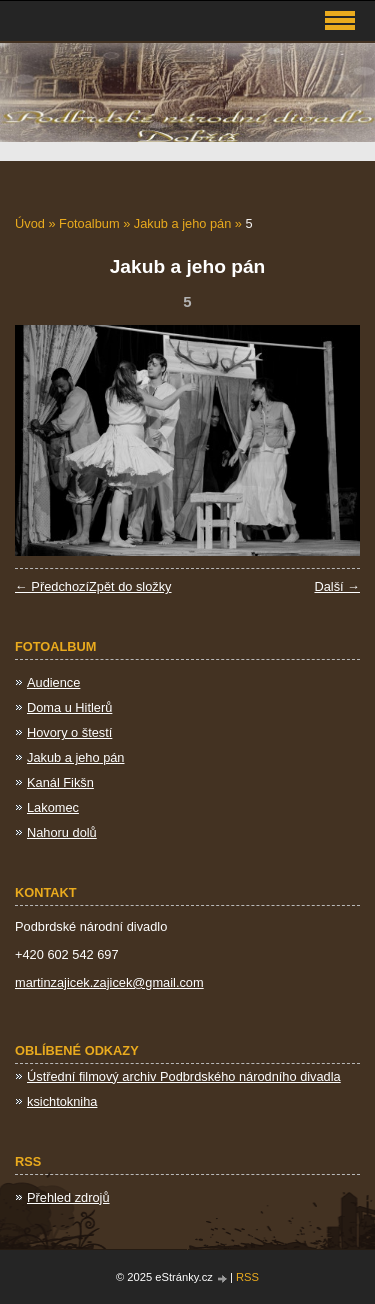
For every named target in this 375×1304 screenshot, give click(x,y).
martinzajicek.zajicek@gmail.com (109, 982)
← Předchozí (52, 586)
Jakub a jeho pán (182, 223)
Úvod (30, 223)
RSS (247, 1277)
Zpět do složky (130, 586)
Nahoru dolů (62, 832)
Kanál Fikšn (60, 782)
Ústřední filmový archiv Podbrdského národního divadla (184, 1076)
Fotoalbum (89, 223)
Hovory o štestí (69, 732)
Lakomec (53, 807)
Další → (337, 586)
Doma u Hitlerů (69, 707)
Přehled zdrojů (68, 1197)
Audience (53, 682)
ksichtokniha (62, 1101)
